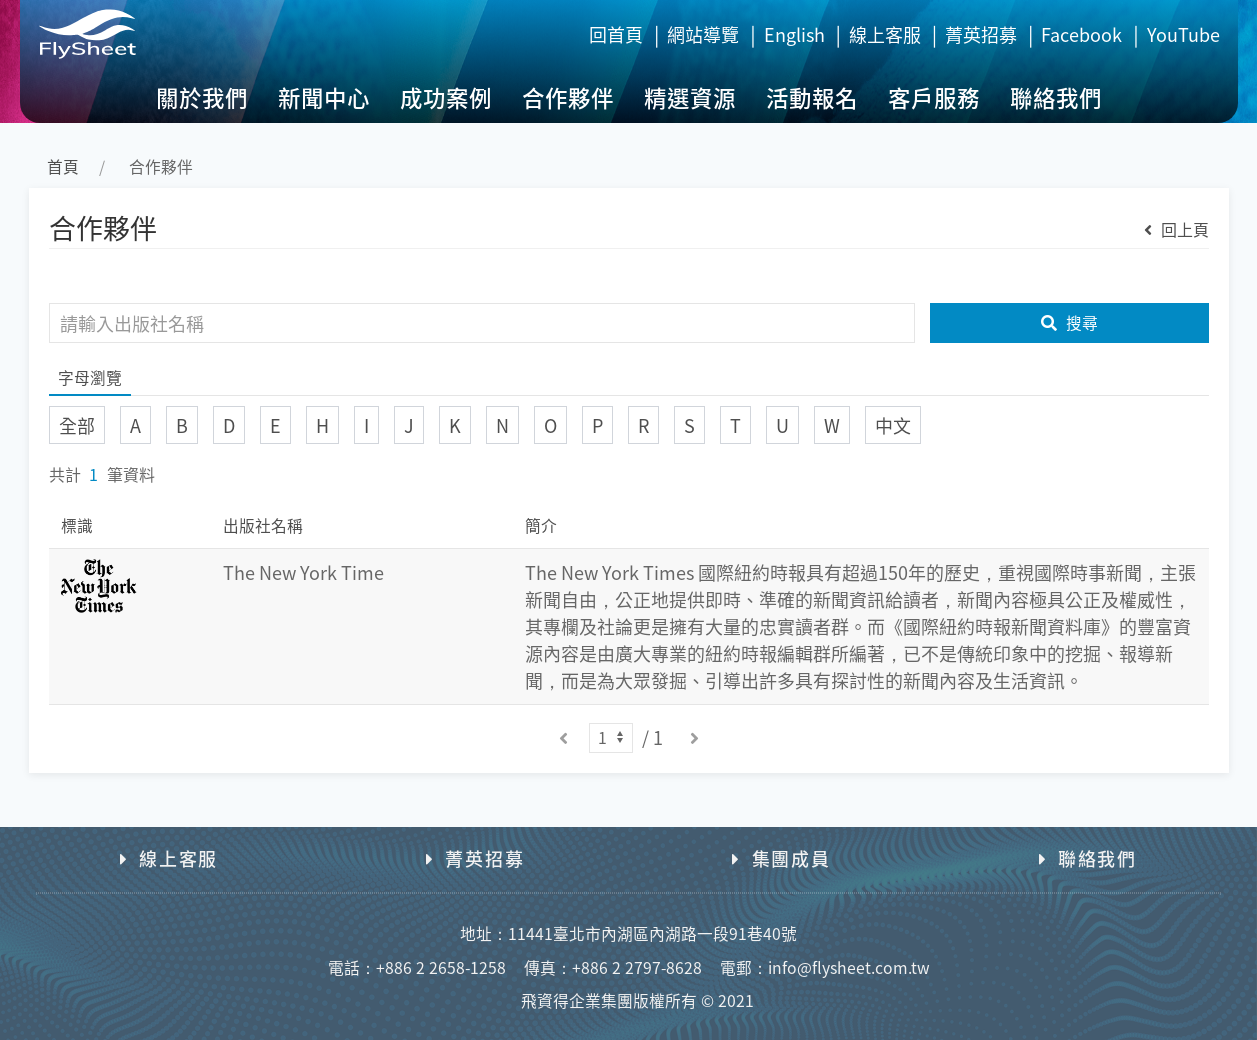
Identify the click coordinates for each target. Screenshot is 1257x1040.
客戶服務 (934, 97)
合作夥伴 (568, 97)
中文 (893, 425)
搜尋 (1069, 322)
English (794, 34)
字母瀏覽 (90, 377)
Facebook (1081, 34)
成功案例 (446, 97)
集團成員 (781, 858)
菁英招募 (981, 34)
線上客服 (885, 34)
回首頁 (616, 34)
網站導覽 (703, 34)
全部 (77, 425)
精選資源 (690, 97)
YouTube (1183, 34)
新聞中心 (324, 97)
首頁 (63, 166)
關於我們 (202, 97)
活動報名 (812, 97)
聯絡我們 (1056, 97)
